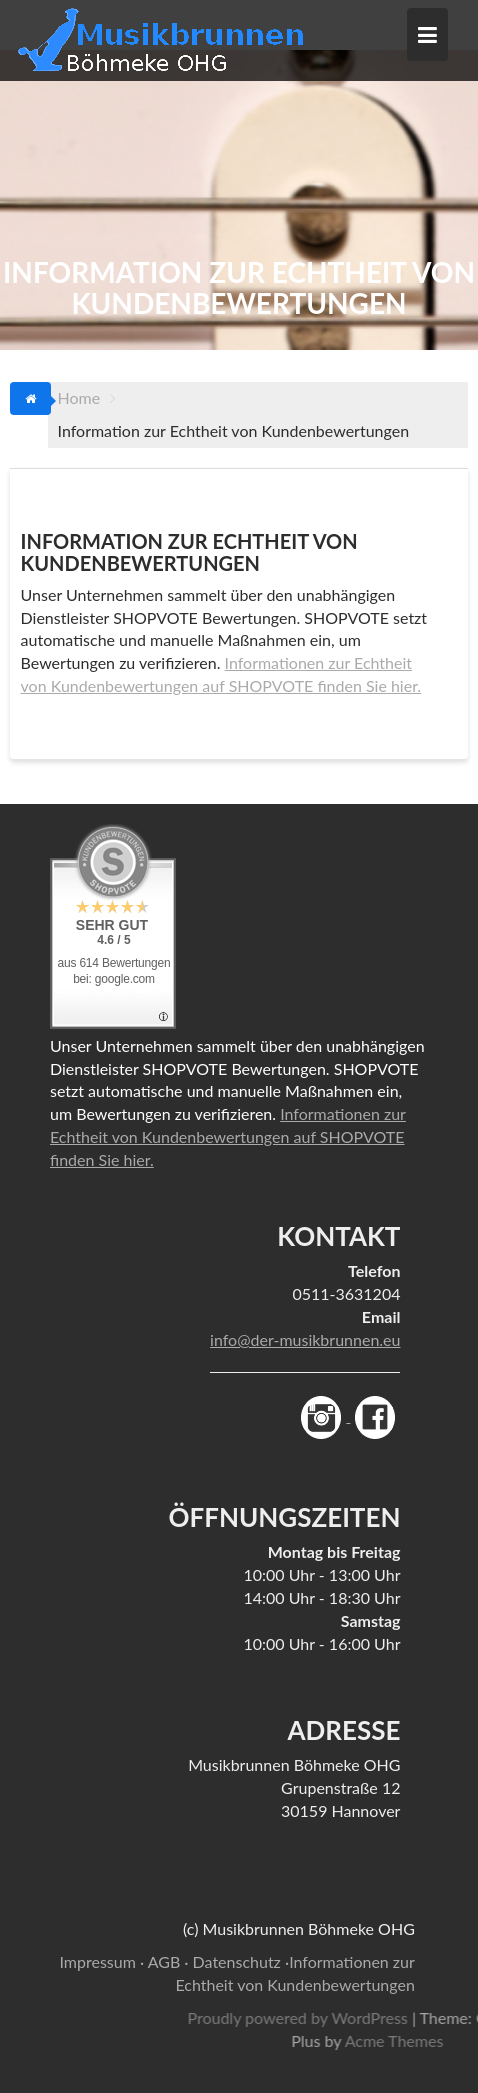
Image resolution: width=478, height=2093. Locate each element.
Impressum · (101, 1961)
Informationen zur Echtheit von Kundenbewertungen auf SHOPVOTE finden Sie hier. (228, 1136)
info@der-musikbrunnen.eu (305, 1339)
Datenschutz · (241, 1961)
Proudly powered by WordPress (352, 2017)
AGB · (168, 1961)
